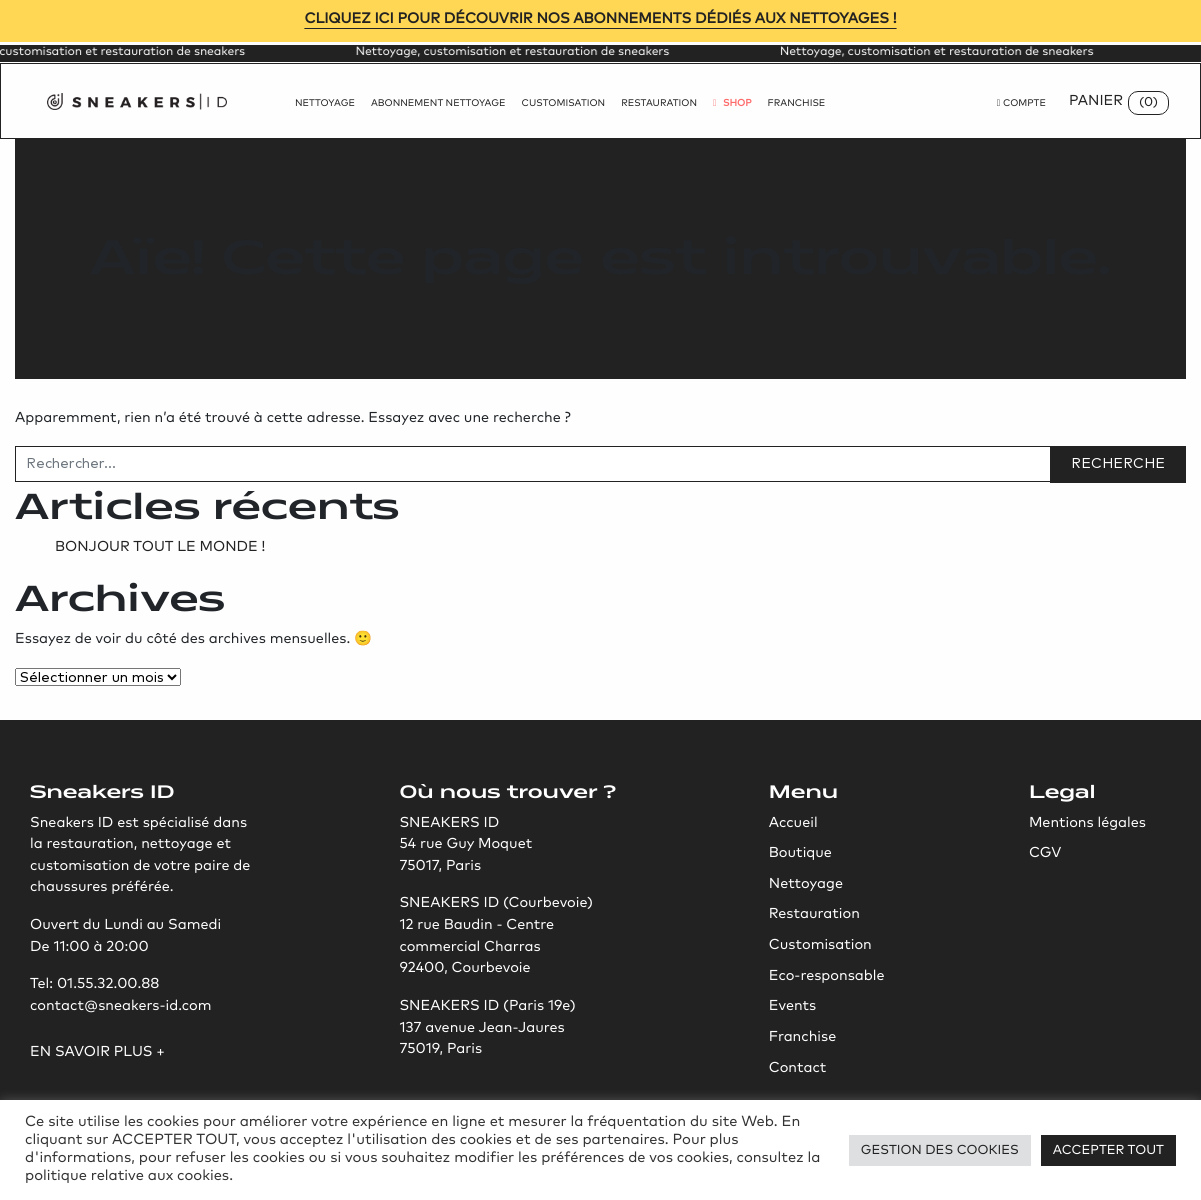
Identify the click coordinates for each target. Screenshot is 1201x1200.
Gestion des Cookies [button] (940, 1150)
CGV (1045, 854)
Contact (798, 1069)
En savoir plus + (97, 1053)
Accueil (793, 824)
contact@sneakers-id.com (121, 1007)
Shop (732, 103)
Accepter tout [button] (1108, 1150)
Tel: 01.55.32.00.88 (94, 985)
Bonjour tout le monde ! (160, 548)
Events (792, 1007)
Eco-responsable (827, 977)
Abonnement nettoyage (438, 104)
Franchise (797, 104)
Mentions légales (1087, 824)
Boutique (800, 854)
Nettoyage (325, 104)
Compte (1021, 103)
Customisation (564, 104)
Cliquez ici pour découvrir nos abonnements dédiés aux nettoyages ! (600, 20)
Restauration (659, 104)
